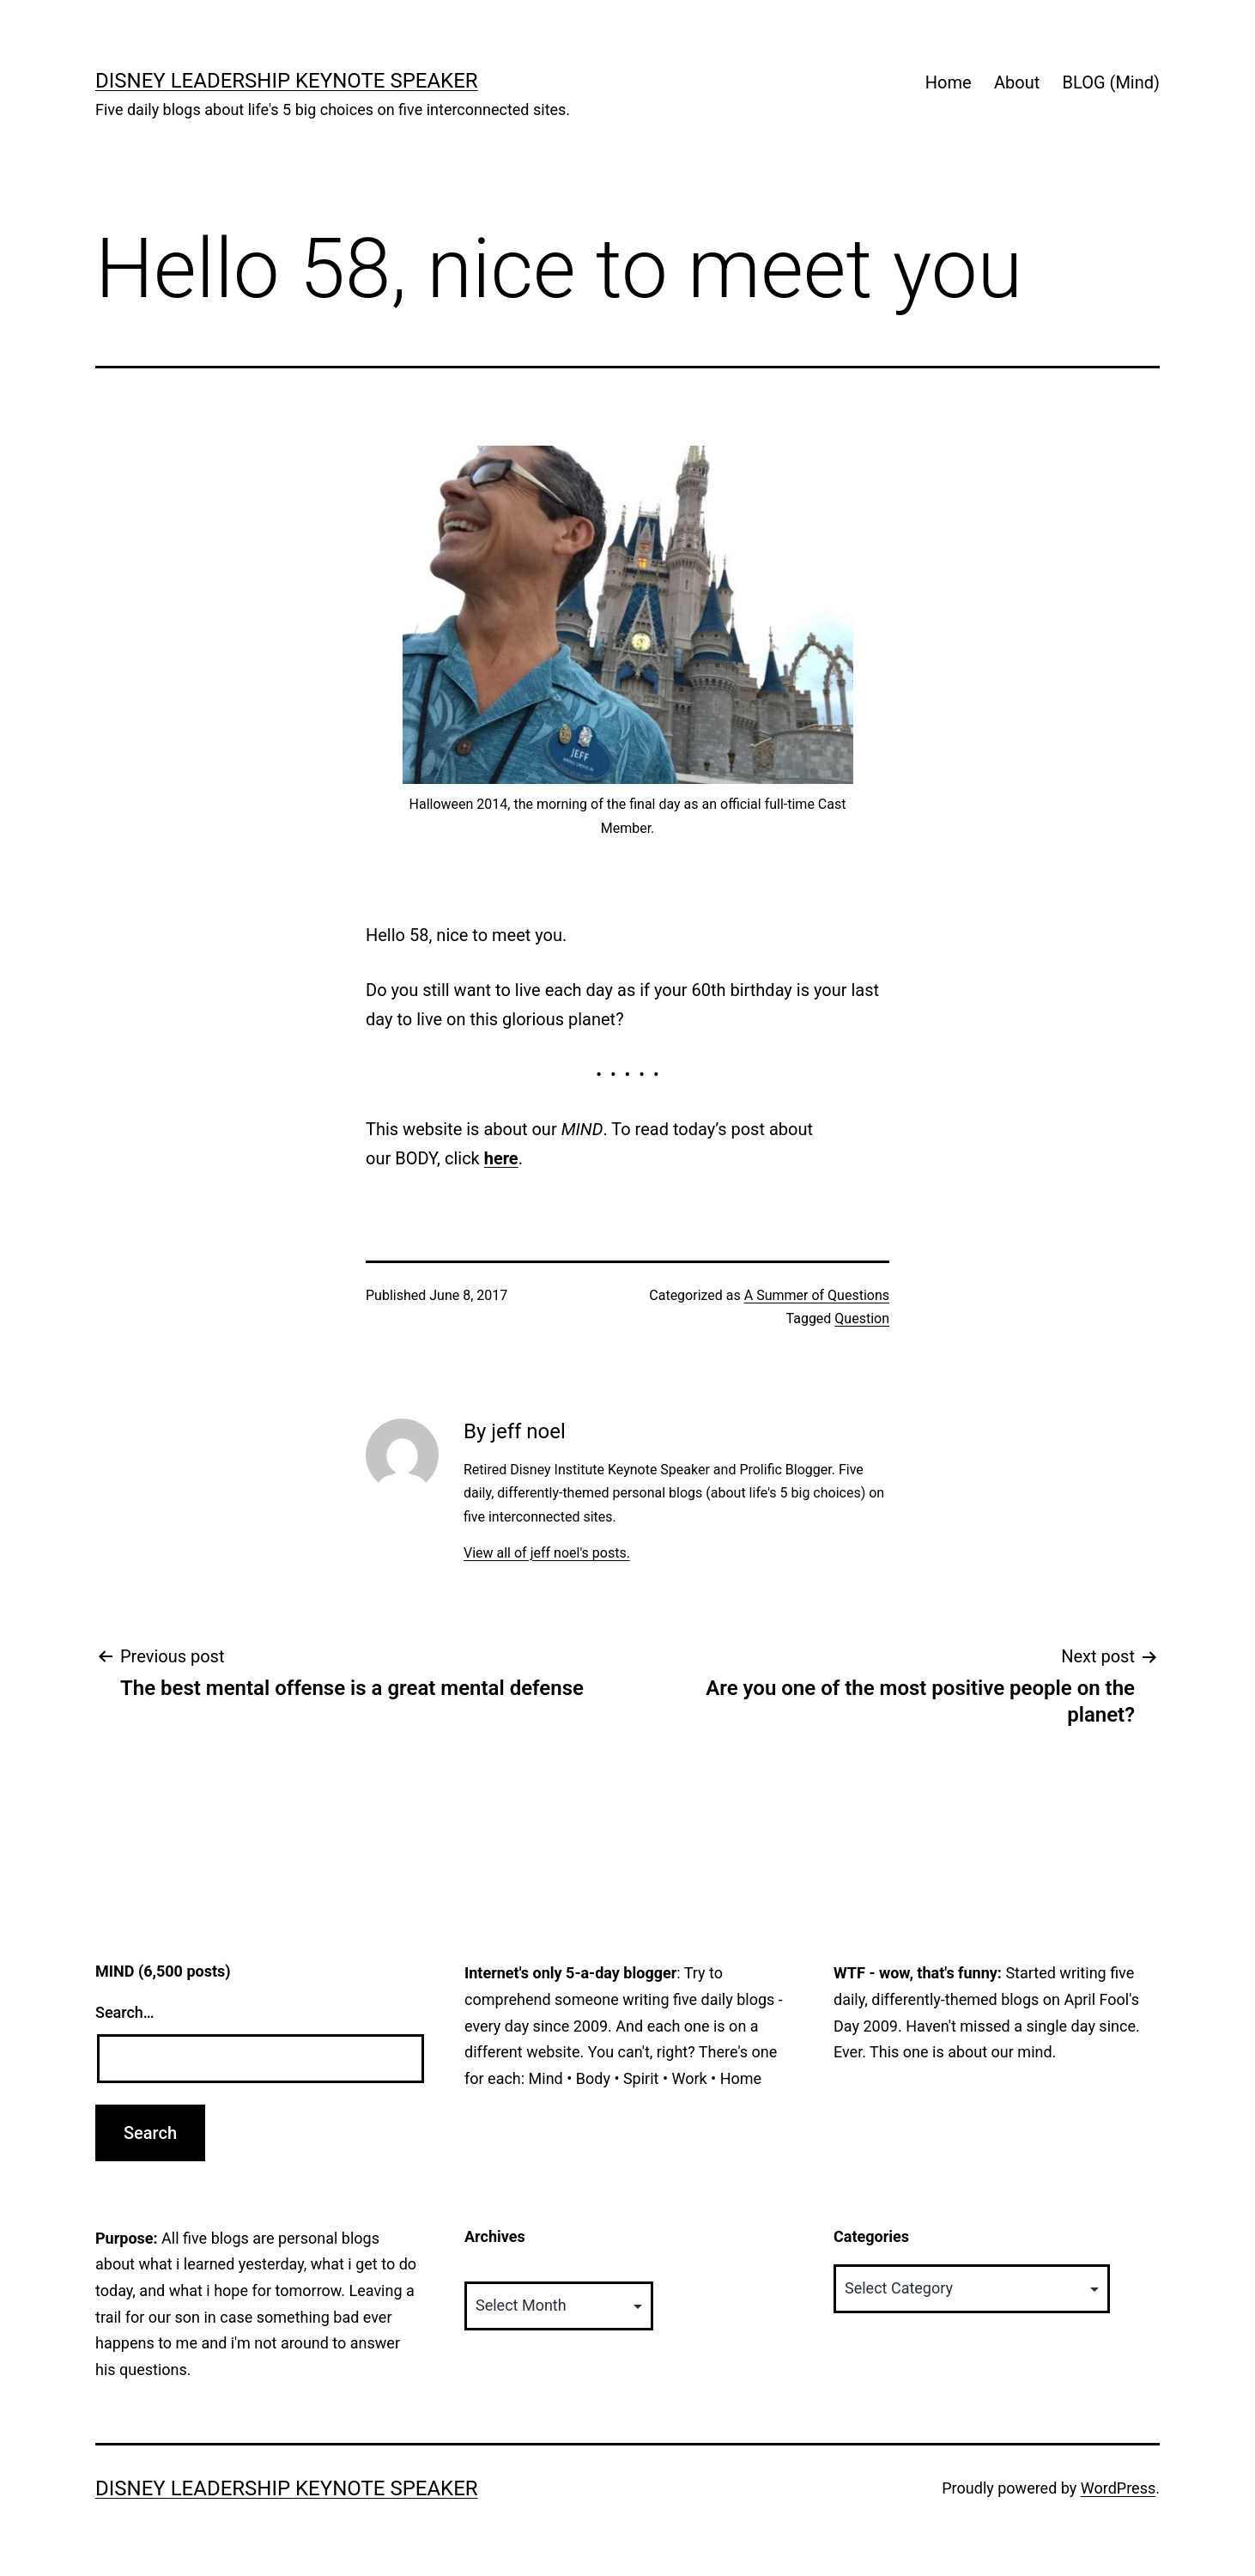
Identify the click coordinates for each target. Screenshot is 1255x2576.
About (1017, 82)
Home (948, 82)
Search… (125, 2012)
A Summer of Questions (816, 1295)
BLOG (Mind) (1111, 82)
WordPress (1118, 2488)
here (501, 1158)
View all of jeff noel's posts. (547, 1553)
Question (861, 1318)
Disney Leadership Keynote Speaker (286, 81)
